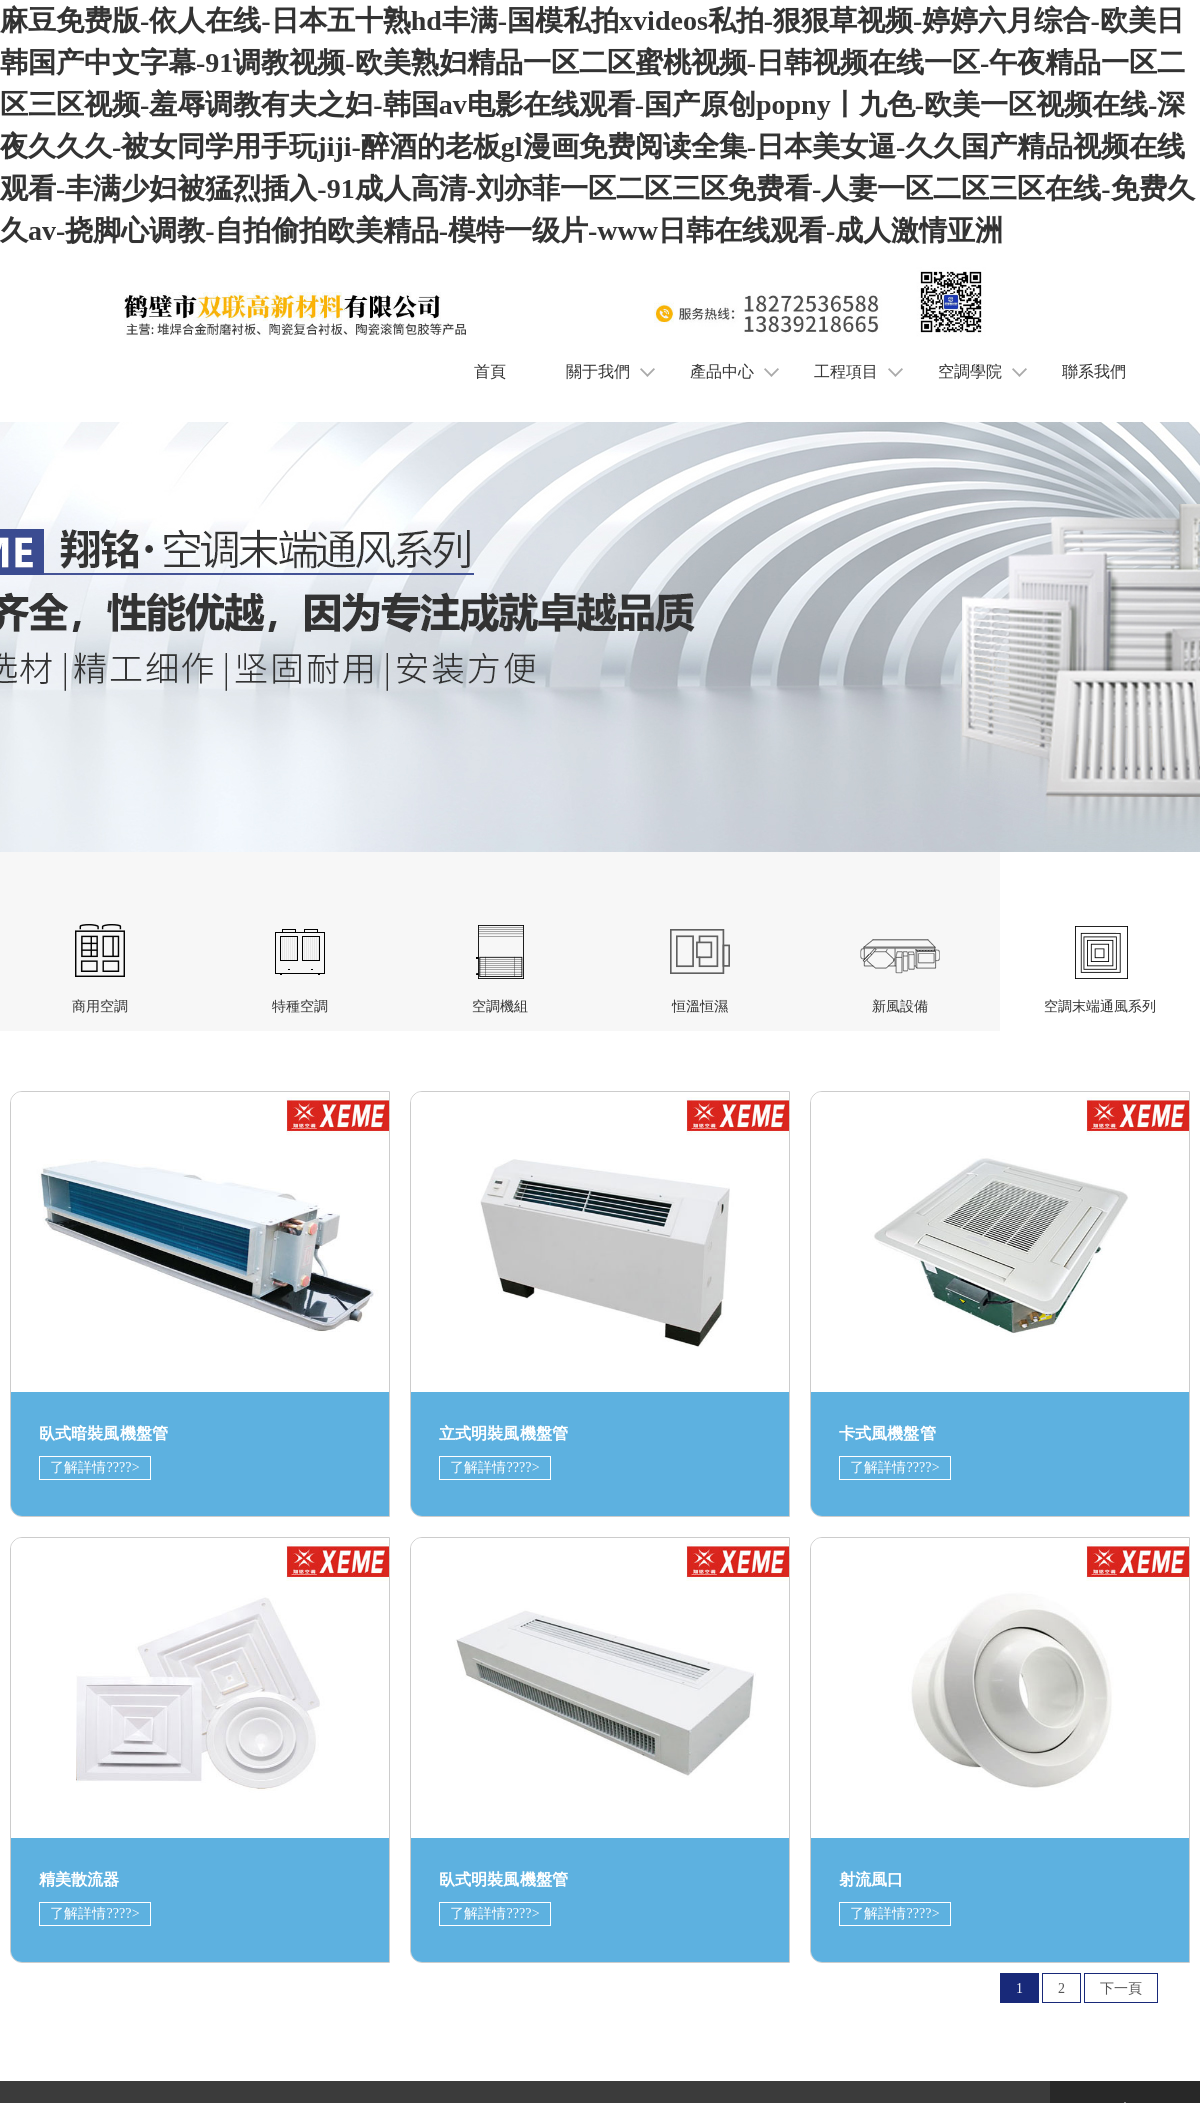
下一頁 (1121, 1988)
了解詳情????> (95, 1467)
